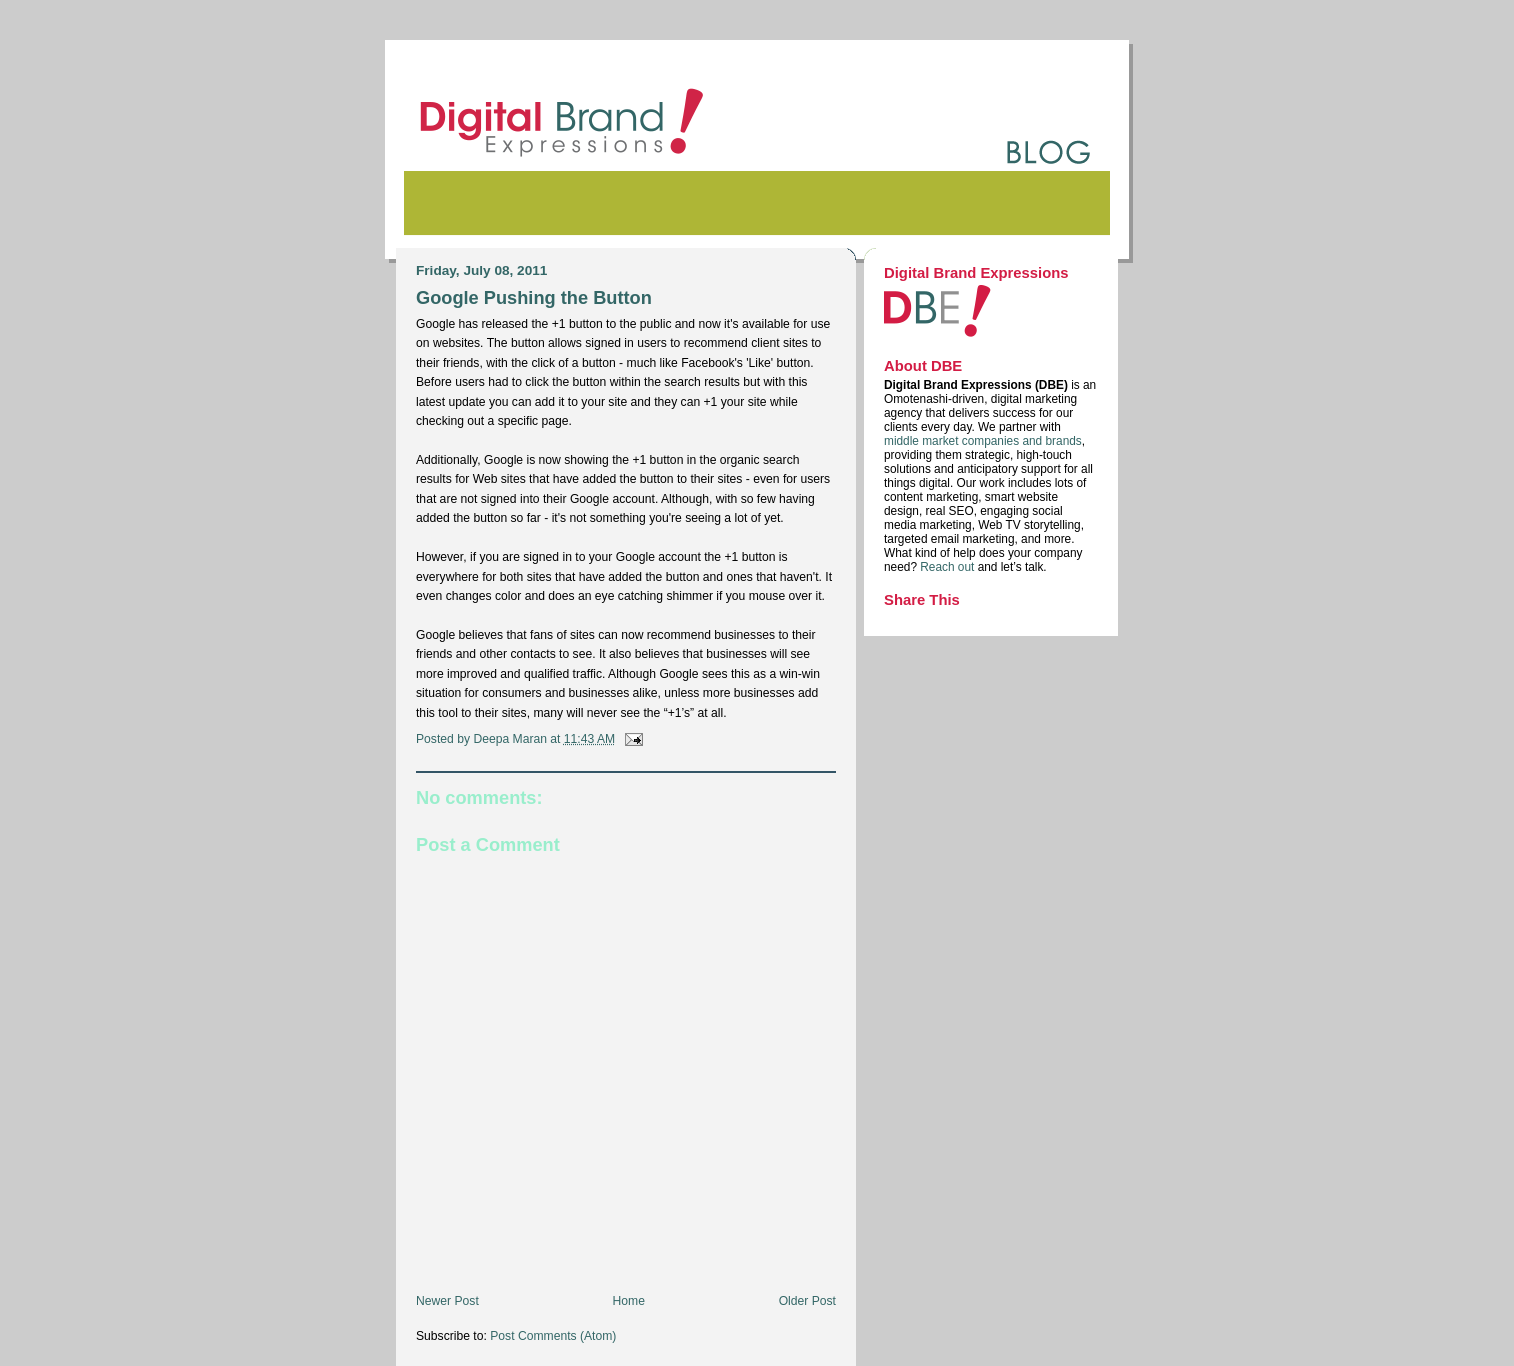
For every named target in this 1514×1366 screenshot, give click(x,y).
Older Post (807, 1301)
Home (629, 1301)
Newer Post (447, 1301)
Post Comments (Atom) (553, 1336)
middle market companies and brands (983, 441)
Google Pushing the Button (534, 297)
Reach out (948, 567)
